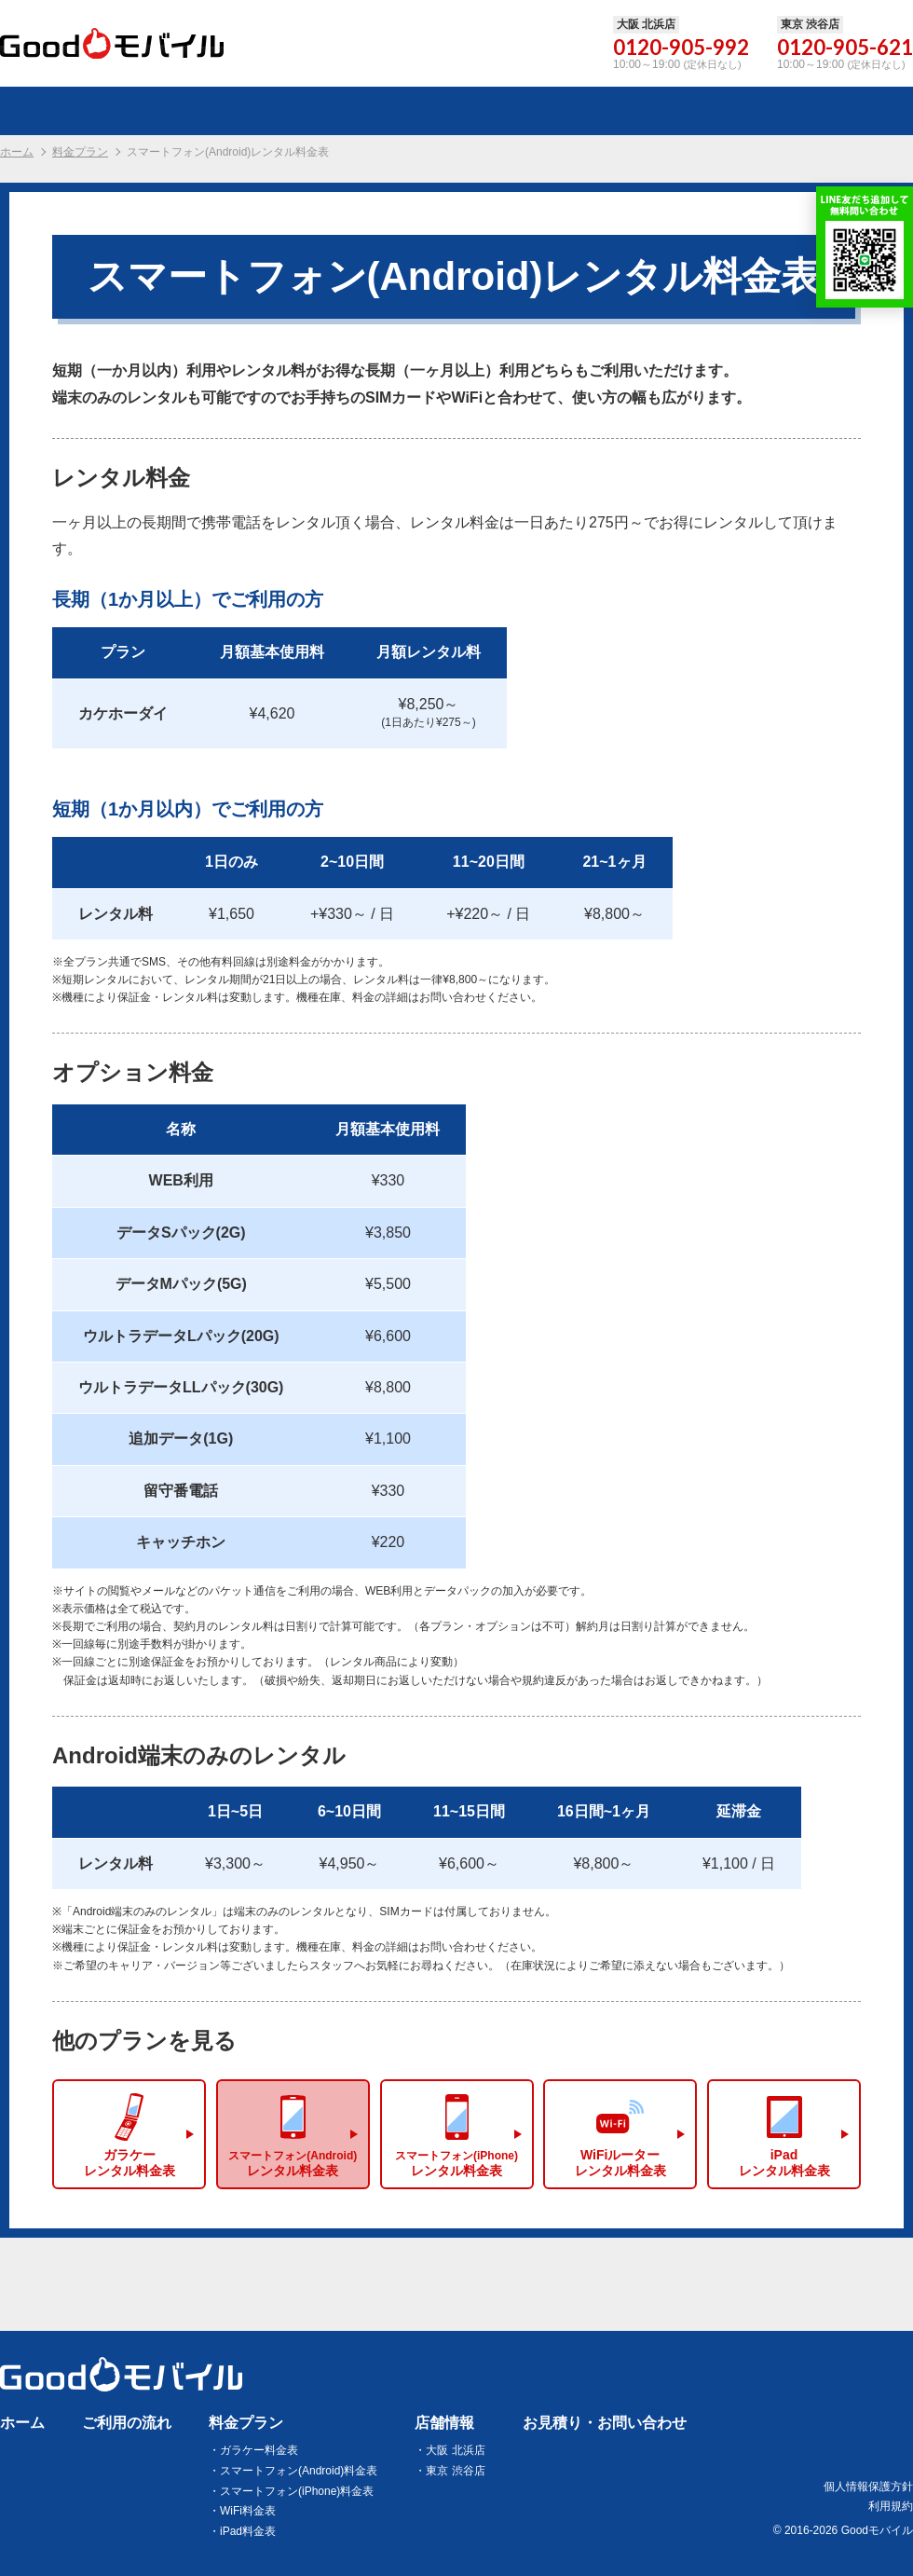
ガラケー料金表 (259, 2451)
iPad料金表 (248, 2532)
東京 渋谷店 (455, 2471)
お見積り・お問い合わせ (605, 2423)
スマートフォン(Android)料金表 (298, 2471)
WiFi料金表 (248, 2511)
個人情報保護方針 (868, 2486)
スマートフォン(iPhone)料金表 (297, 2492)
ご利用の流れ (126, 2423)
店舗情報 (444, 2423)
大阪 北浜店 (455, 2451)
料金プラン (80, 152)
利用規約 (890, 2506)
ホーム (17, 152)
